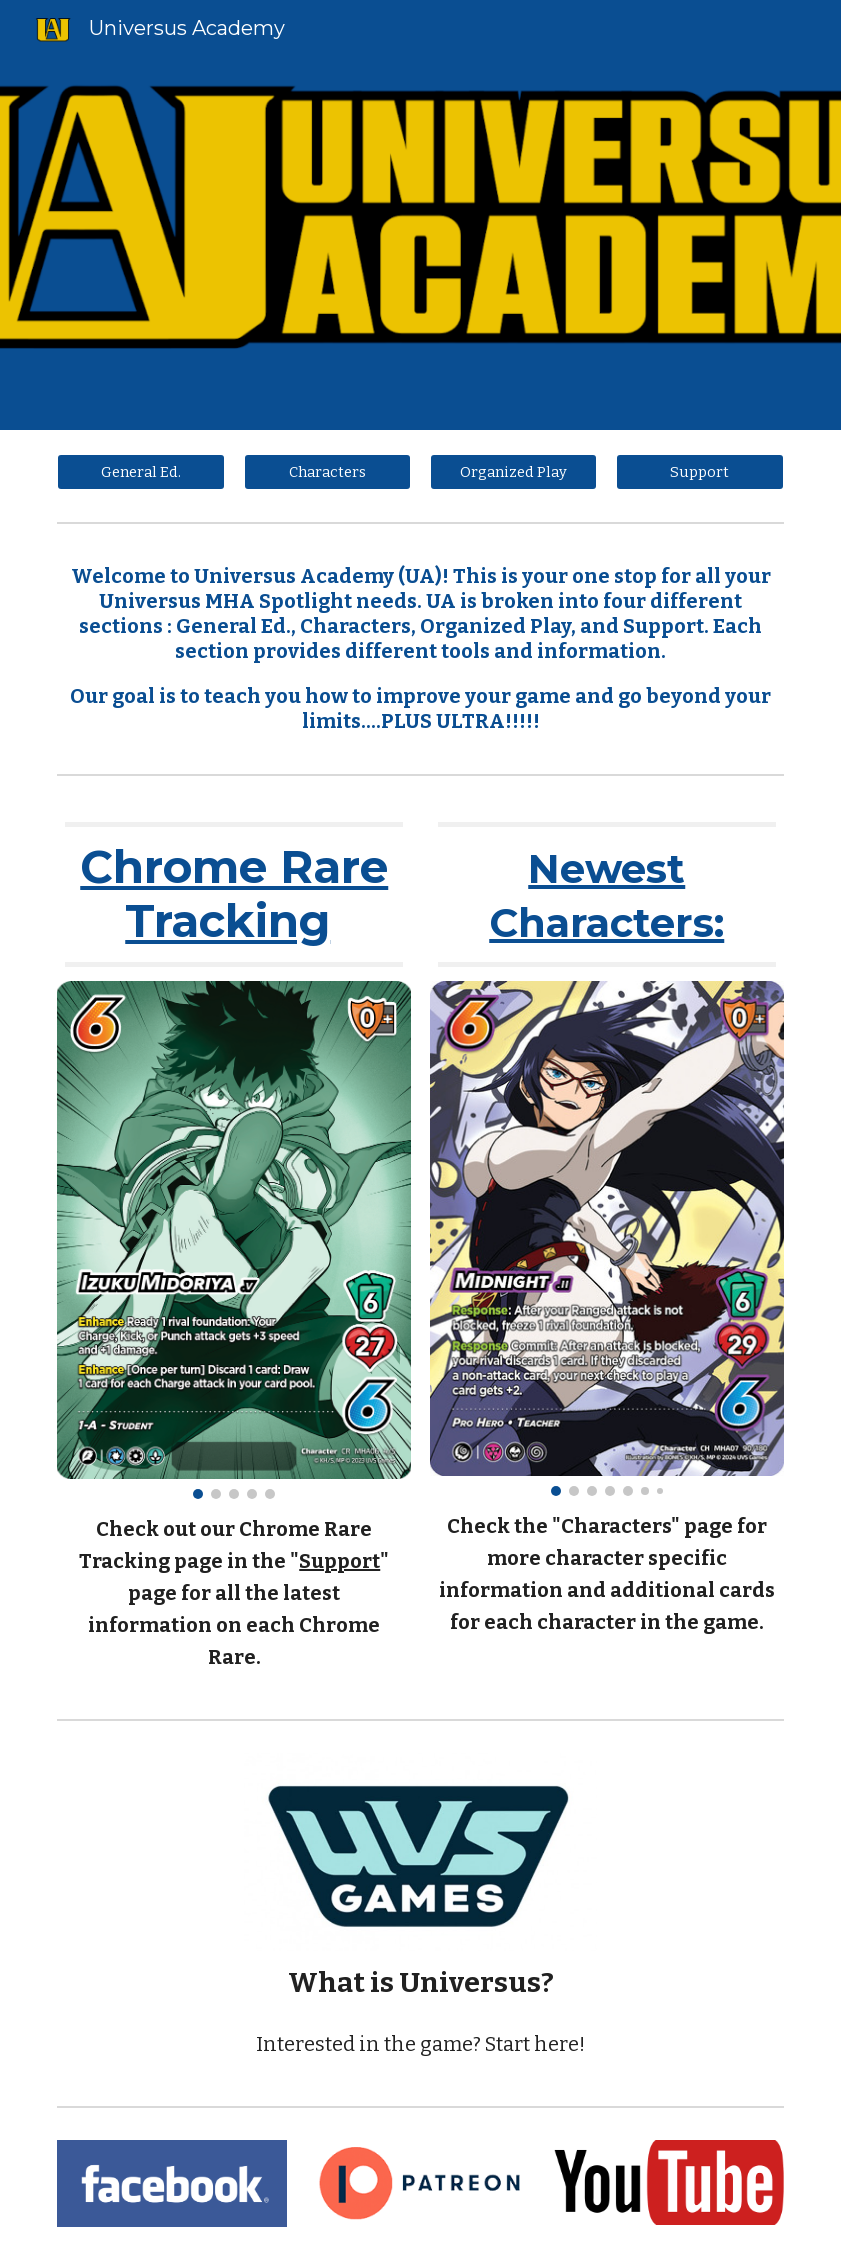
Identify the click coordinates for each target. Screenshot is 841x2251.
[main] (420, 649)
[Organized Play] (514, 471)
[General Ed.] (141, 471)
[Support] (700, 471)
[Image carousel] (234, 1240)
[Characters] (328, 471)
